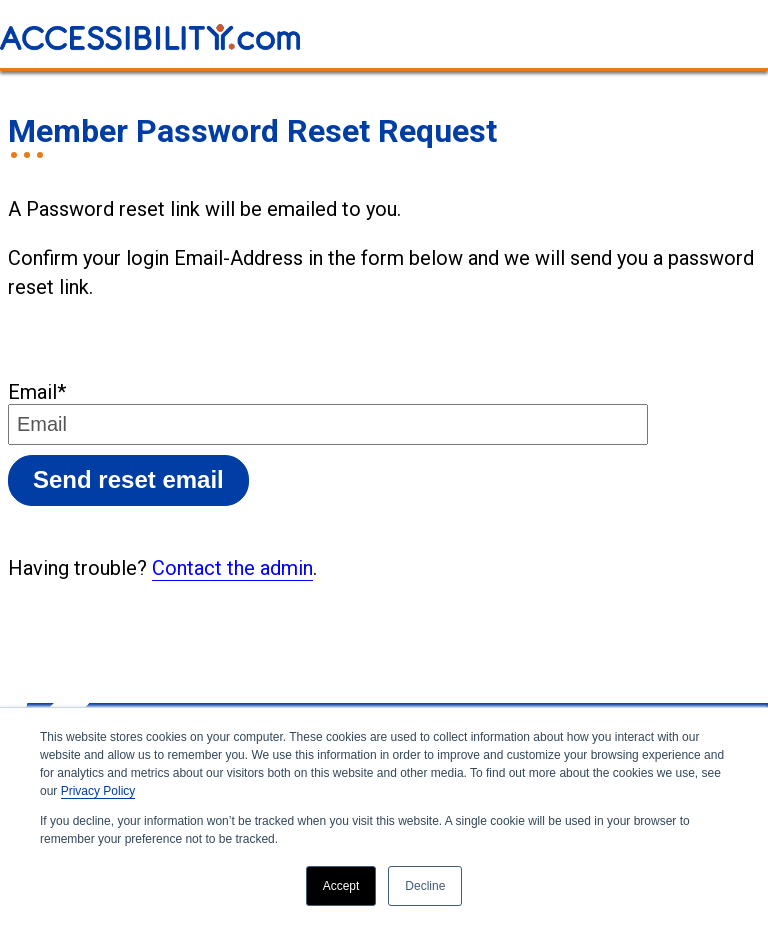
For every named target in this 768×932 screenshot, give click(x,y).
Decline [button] (425, 886)
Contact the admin (232, 568)
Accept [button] (341, 886)
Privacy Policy (98, 791)
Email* (37, 392)
